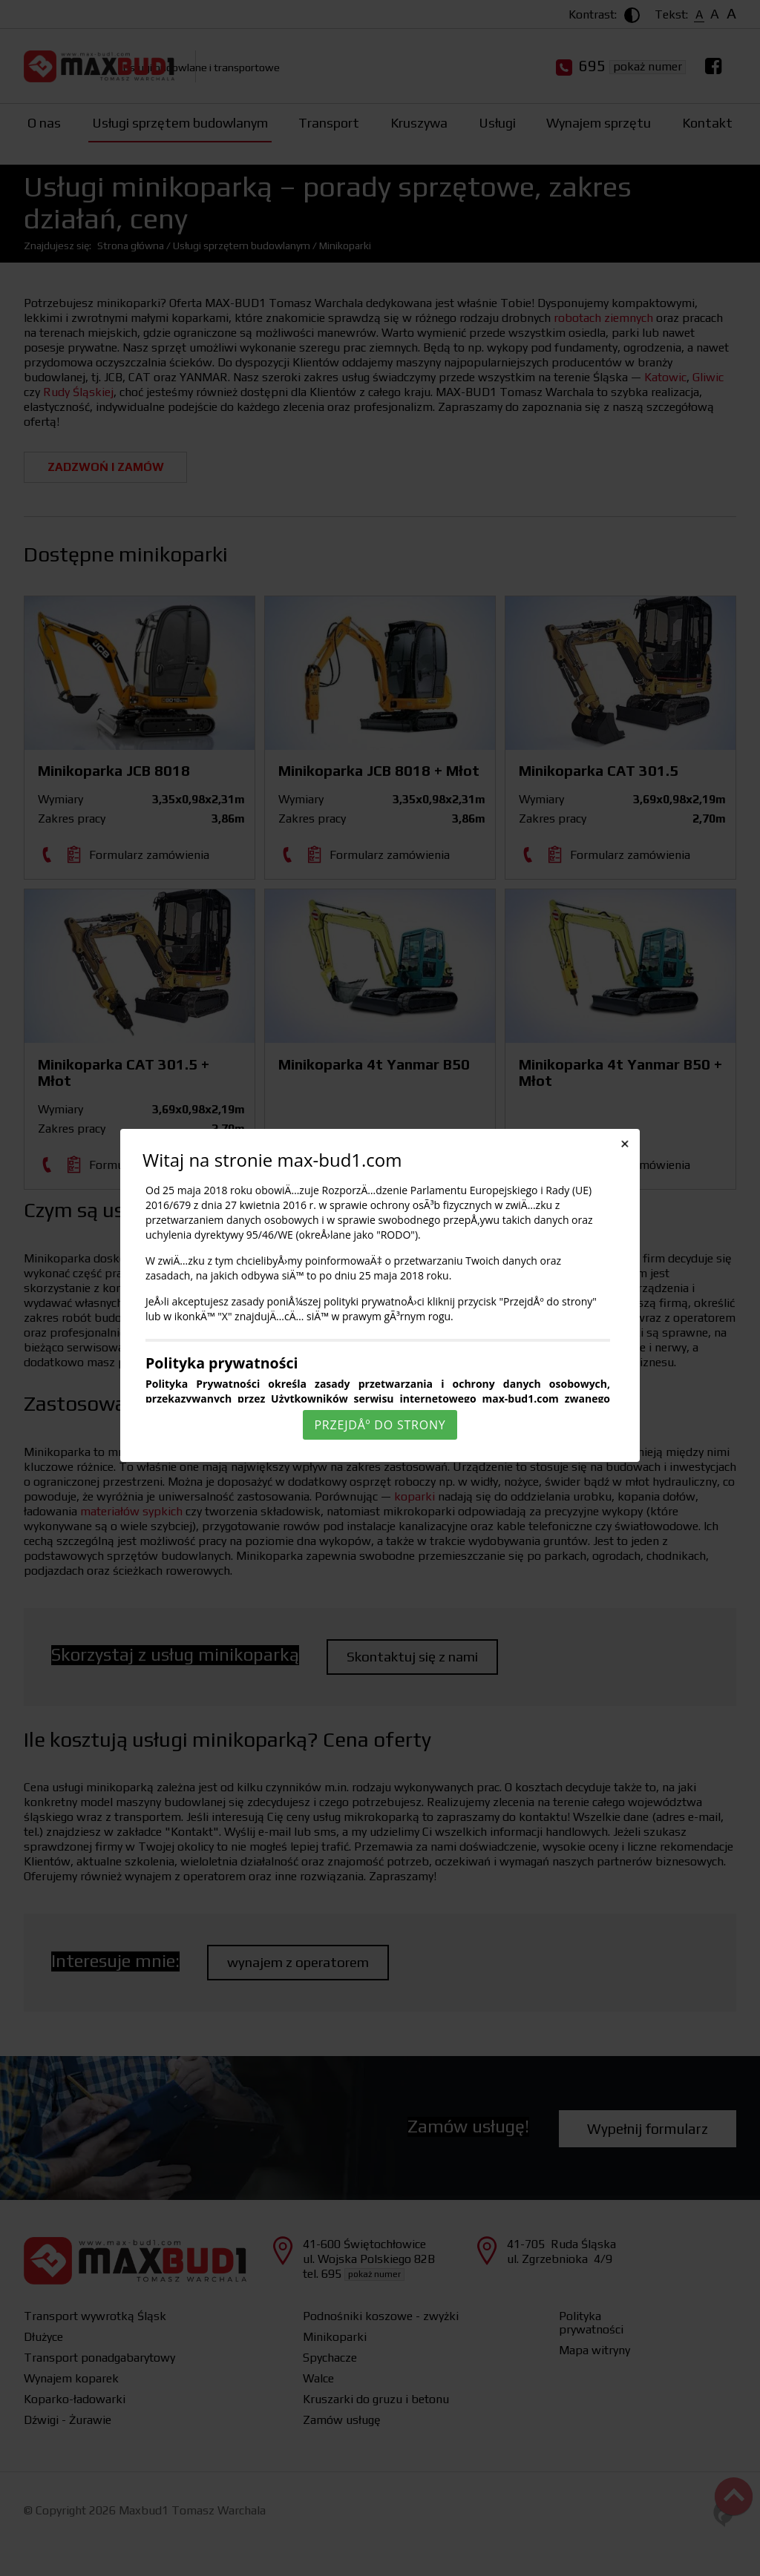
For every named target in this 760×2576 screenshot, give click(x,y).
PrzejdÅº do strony (379, 1425)
